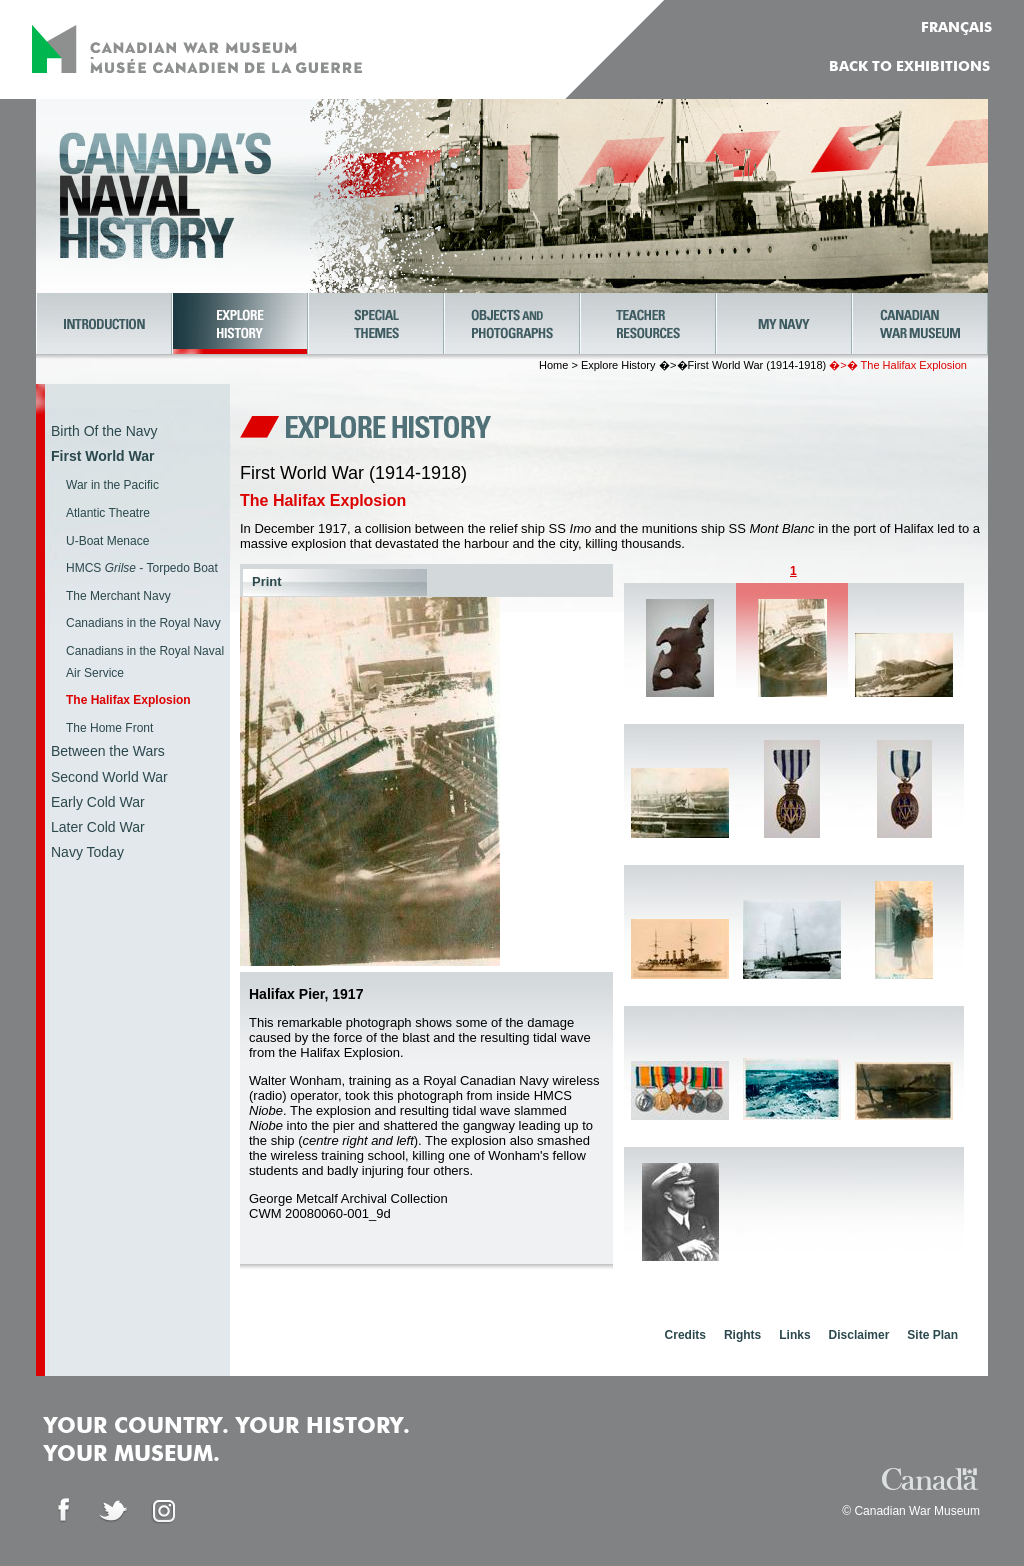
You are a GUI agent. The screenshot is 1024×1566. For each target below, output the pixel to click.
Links (794, 1335)
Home (553, 365)
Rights (742, 1335)
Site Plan (932, 1335)
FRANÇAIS (956, 28)
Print (267, 581)
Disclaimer (859, 1335)
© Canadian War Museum (911, 1511)
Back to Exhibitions (909, 67)
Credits (685, 1335)
